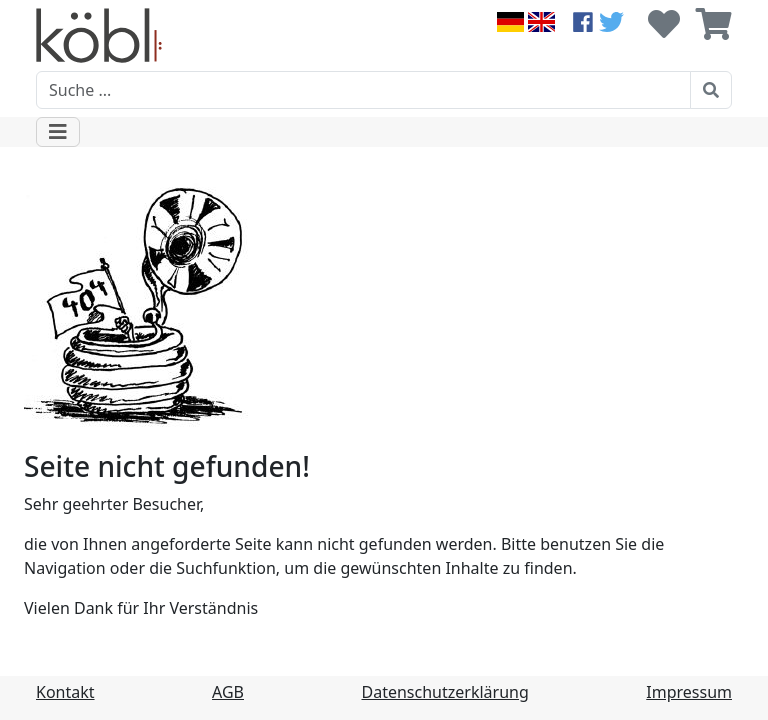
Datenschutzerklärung (445, 692)
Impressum (689, 692)
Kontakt (65, 692)
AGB (228, 692)
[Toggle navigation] (58, 132)
